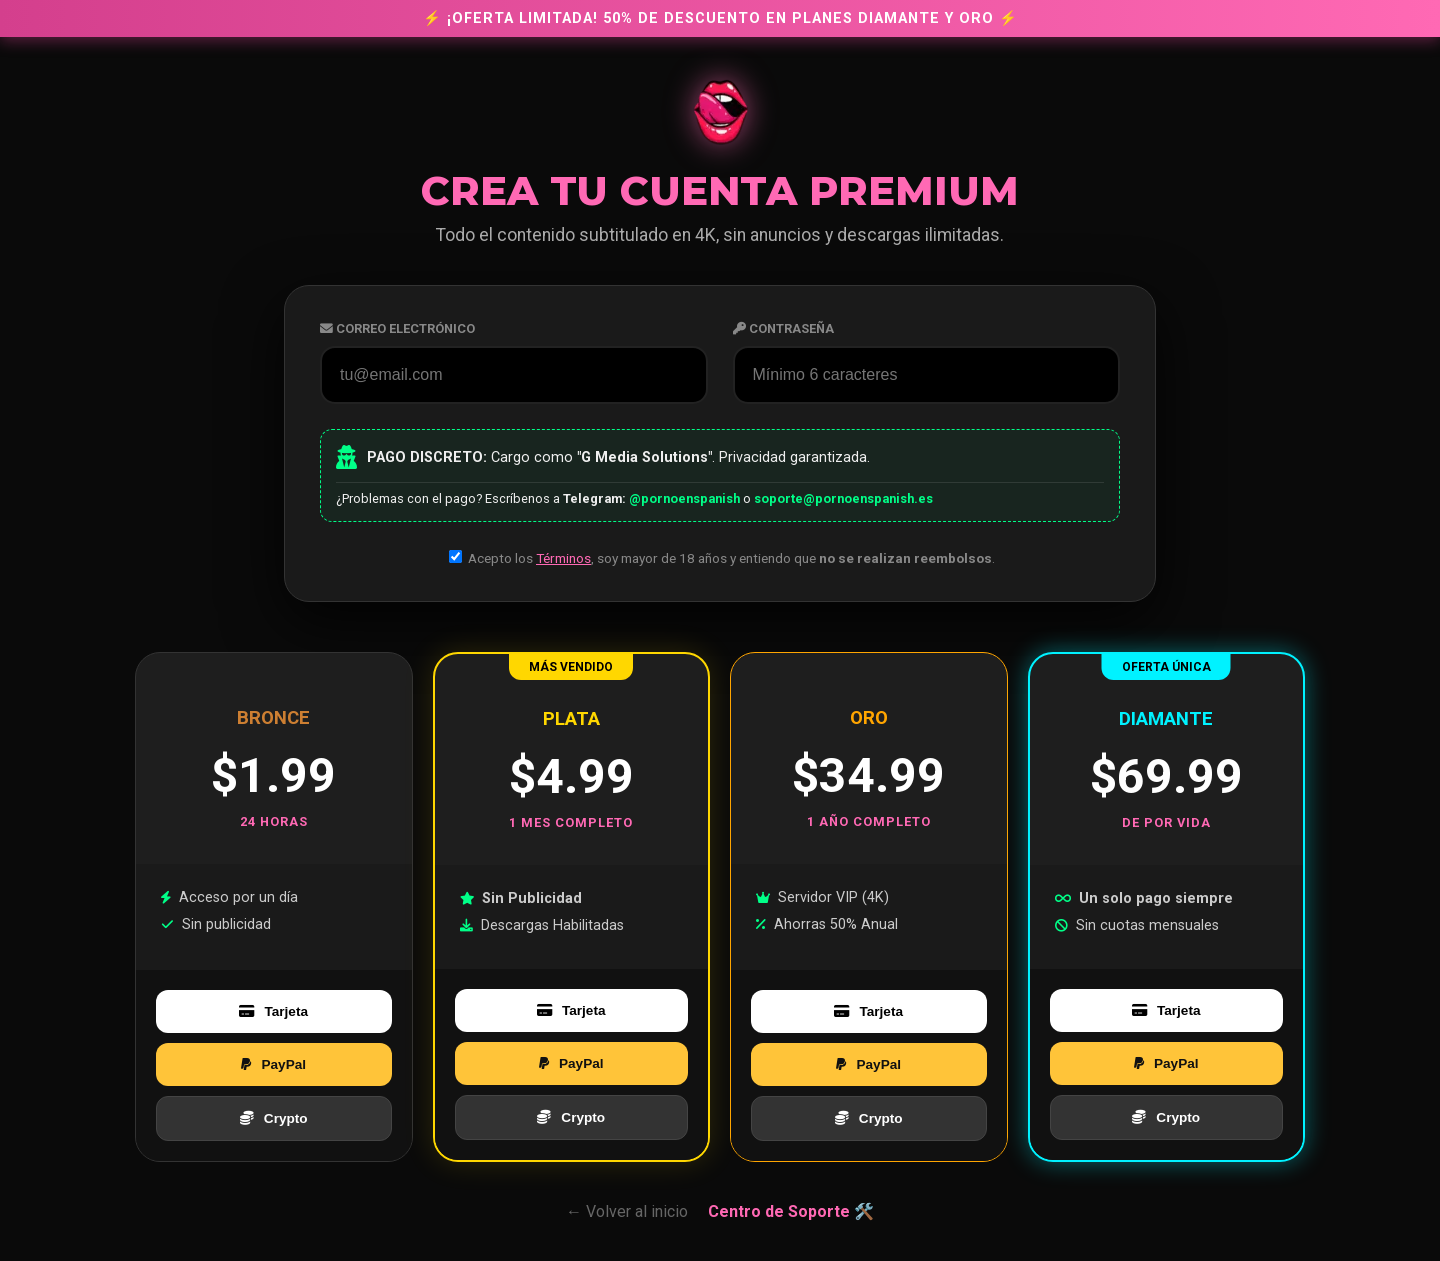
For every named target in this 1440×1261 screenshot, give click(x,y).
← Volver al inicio (627, 1211)
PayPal (273, 1064)
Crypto (274, 1118)
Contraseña (783, 328)
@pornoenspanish (684, 498)
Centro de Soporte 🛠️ (791, 1211)
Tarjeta (273, 1011)
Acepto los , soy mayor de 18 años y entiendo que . (722, 558)
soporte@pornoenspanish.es (843, 498)
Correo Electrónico (397, 328)
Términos (563, 558)
